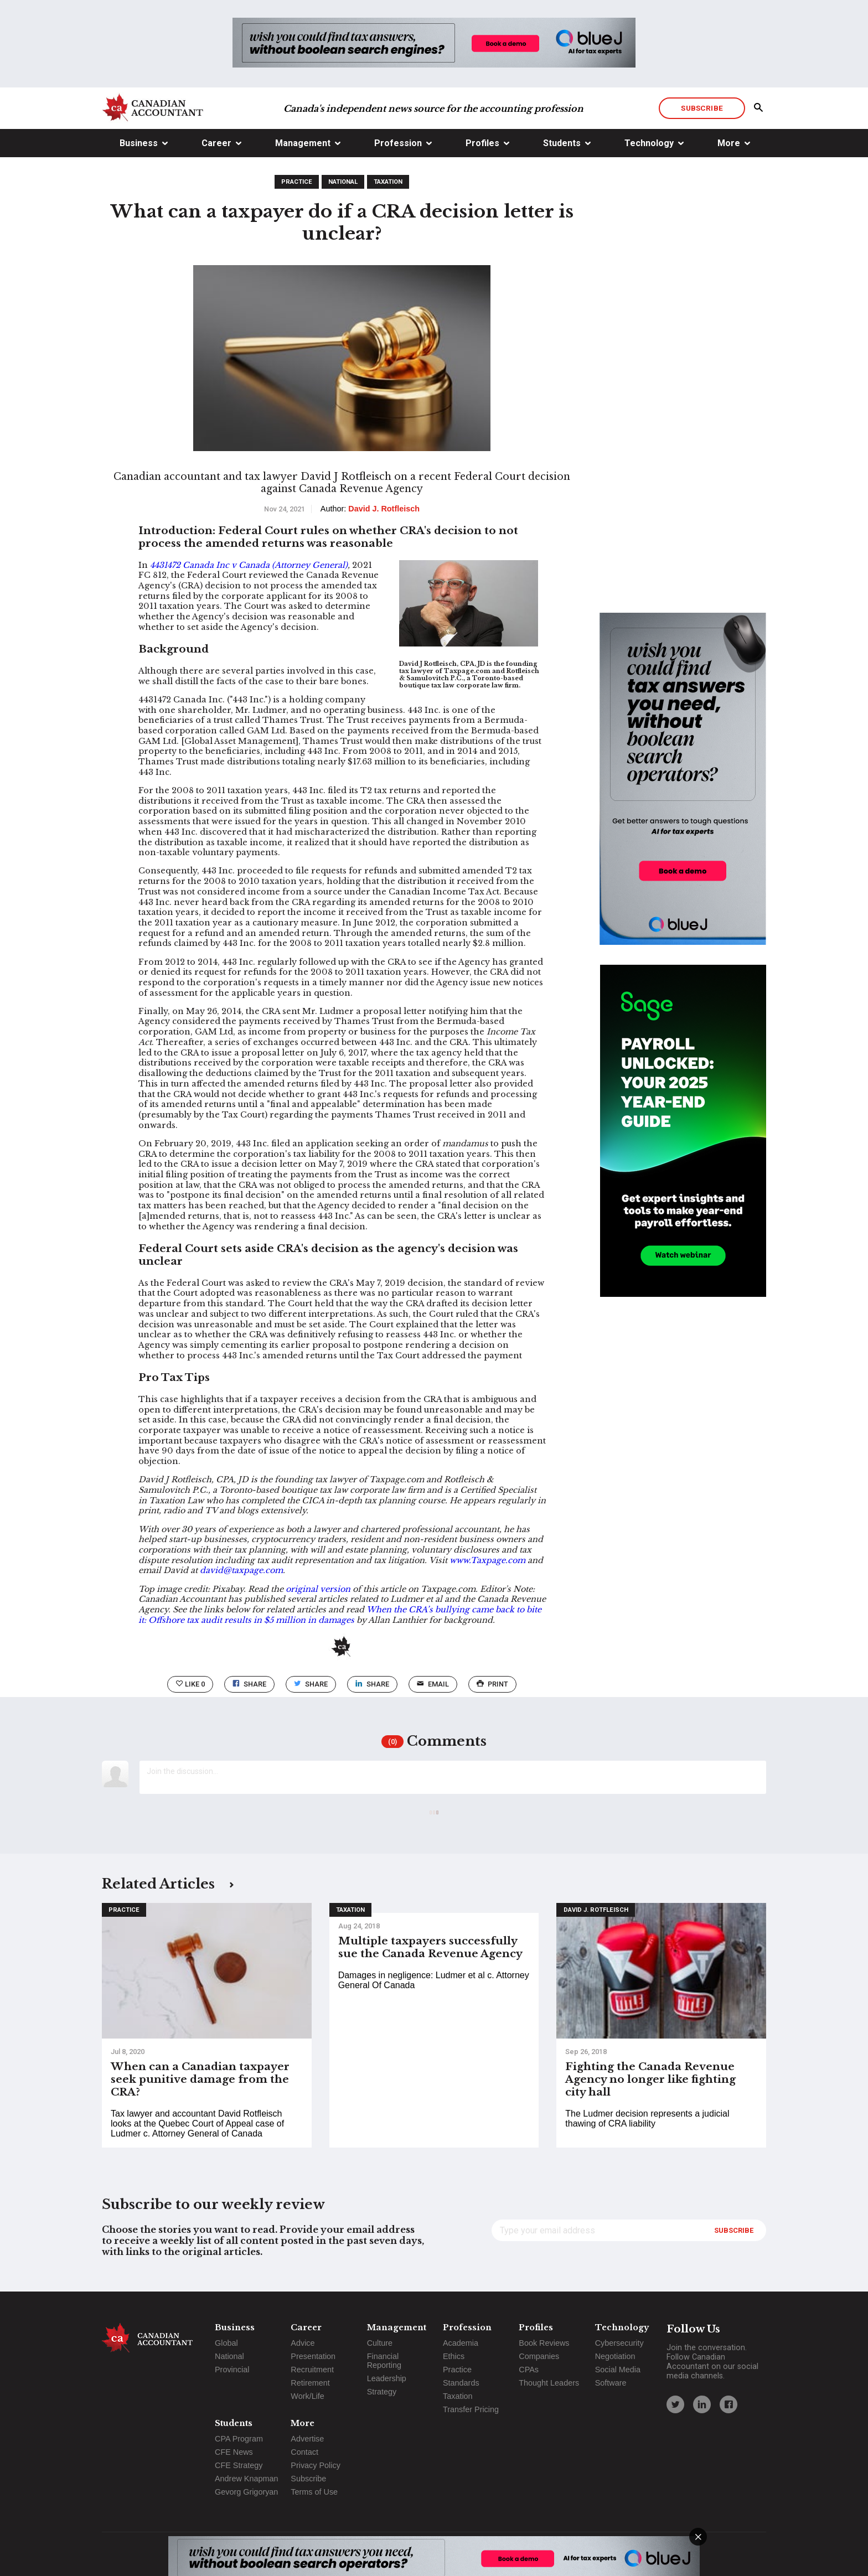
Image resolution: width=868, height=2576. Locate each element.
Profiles (482, 143)
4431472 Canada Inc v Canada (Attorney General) (249, 565)
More (728, 143)
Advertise (307, 2438)
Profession (398, 143)
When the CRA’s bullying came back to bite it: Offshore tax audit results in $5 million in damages (339, 1615)
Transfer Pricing (471, 2409)
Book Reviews (544, 2343)
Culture (379, 2343)
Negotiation (615, 2356)
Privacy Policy (315, 2465)
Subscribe (701, 108)
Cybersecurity (619, 2343)
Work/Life (307, 2396)
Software (611, 2382)
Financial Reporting (384, 2361)
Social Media (617, 2369)
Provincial (232, 2369)
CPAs (529, 2369)
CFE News (234, 2452)
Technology (649, 143)
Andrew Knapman (246, 2478)
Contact (304, 2452)
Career (216, 143)
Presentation (313, 2356)
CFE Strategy (238, 2465)
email (432, 1684)
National (343, 181)
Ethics (453, 2356)
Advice (302, 2343)
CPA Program (239, 2438)
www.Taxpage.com (489, 1560)
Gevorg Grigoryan (246, 2491)
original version (318, 1589)
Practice (296, 181)
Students (562, 143)
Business (139, 143)
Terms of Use (314, 2491)
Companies (539, 2356)
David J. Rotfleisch (596, 1909)
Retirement (310, 2382)
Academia (460, 2343)
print (492, 1684)
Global (226, 2343)
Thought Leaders (549, 2382)
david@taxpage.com (241, 1570)
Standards (461, 2382)
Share (249, 1684)
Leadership (386, 2378)
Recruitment (312, 2369)
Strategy (382, 2391)
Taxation (388, 181)
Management (302, 143)
